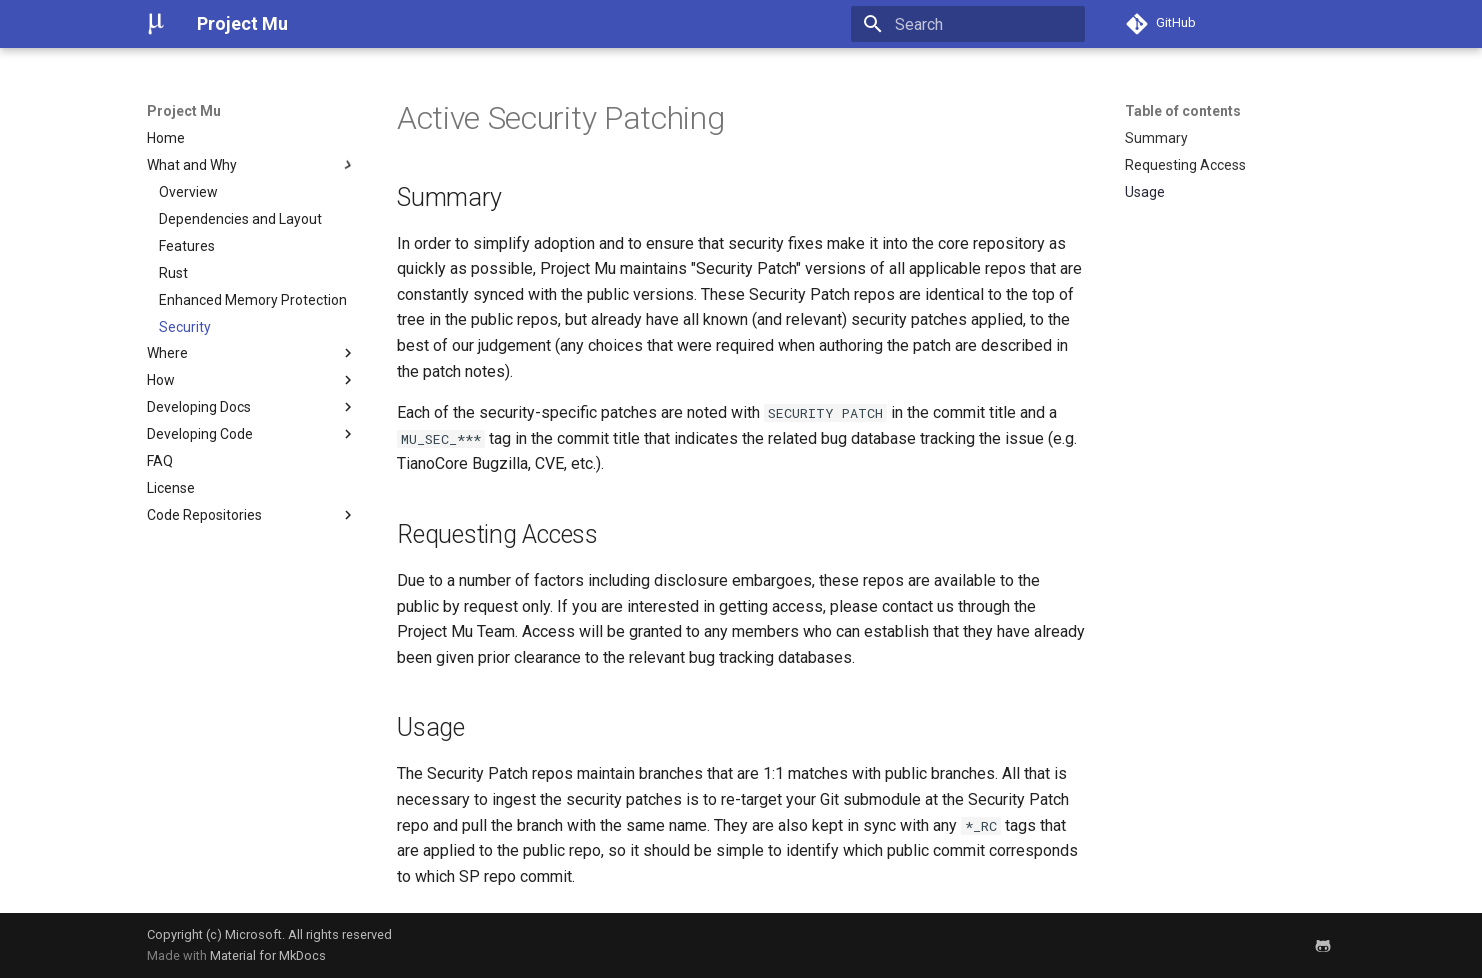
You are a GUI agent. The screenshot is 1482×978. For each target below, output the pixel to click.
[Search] (968, 24)
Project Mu (184, 111)
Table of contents (1183, 111)
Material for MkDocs (268, 955)
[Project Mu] (156, 24)
